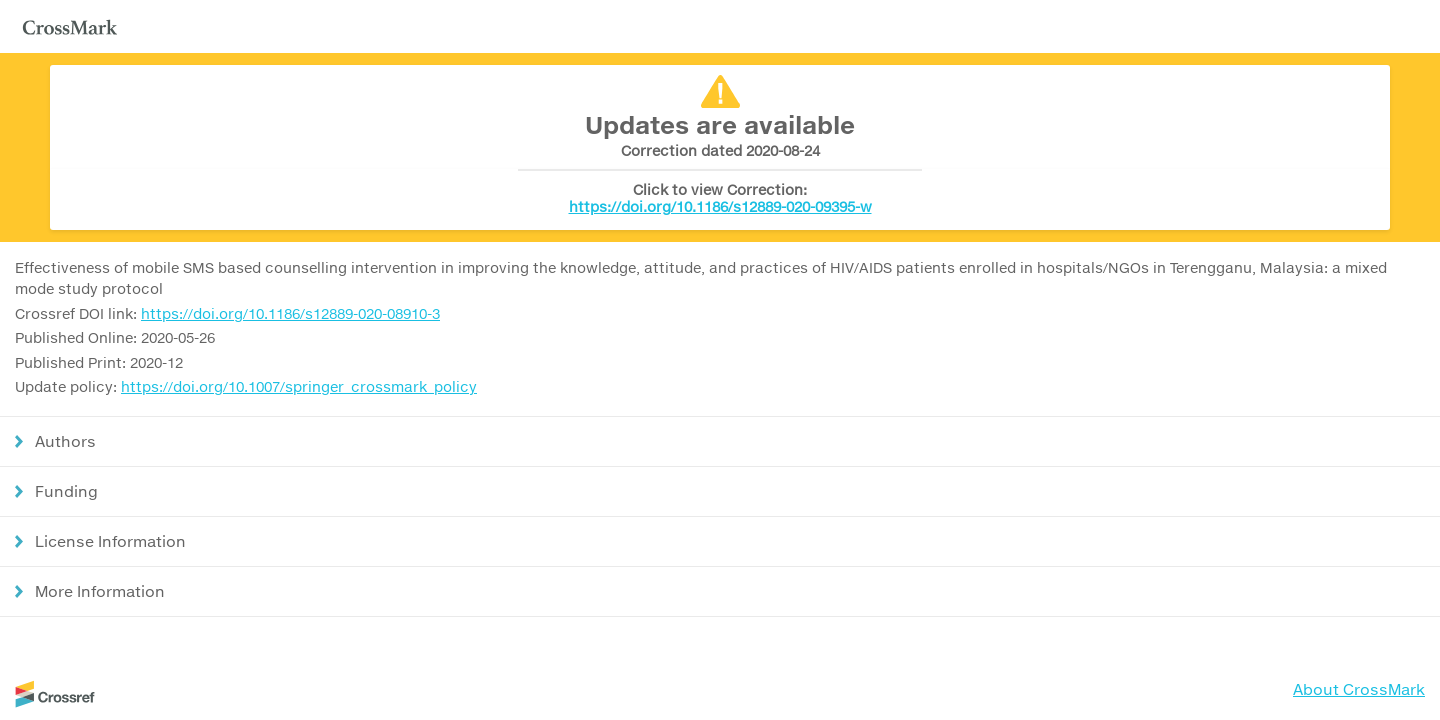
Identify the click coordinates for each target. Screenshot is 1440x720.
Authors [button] (65, 441)
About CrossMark (1359, 689)
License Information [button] (110, 541)
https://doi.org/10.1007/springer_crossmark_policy (299, 386)
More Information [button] (100, 591)
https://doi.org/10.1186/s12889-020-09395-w (720, 206)
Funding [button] (66, 491)
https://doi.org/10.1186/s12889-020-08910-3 (290, 313)
